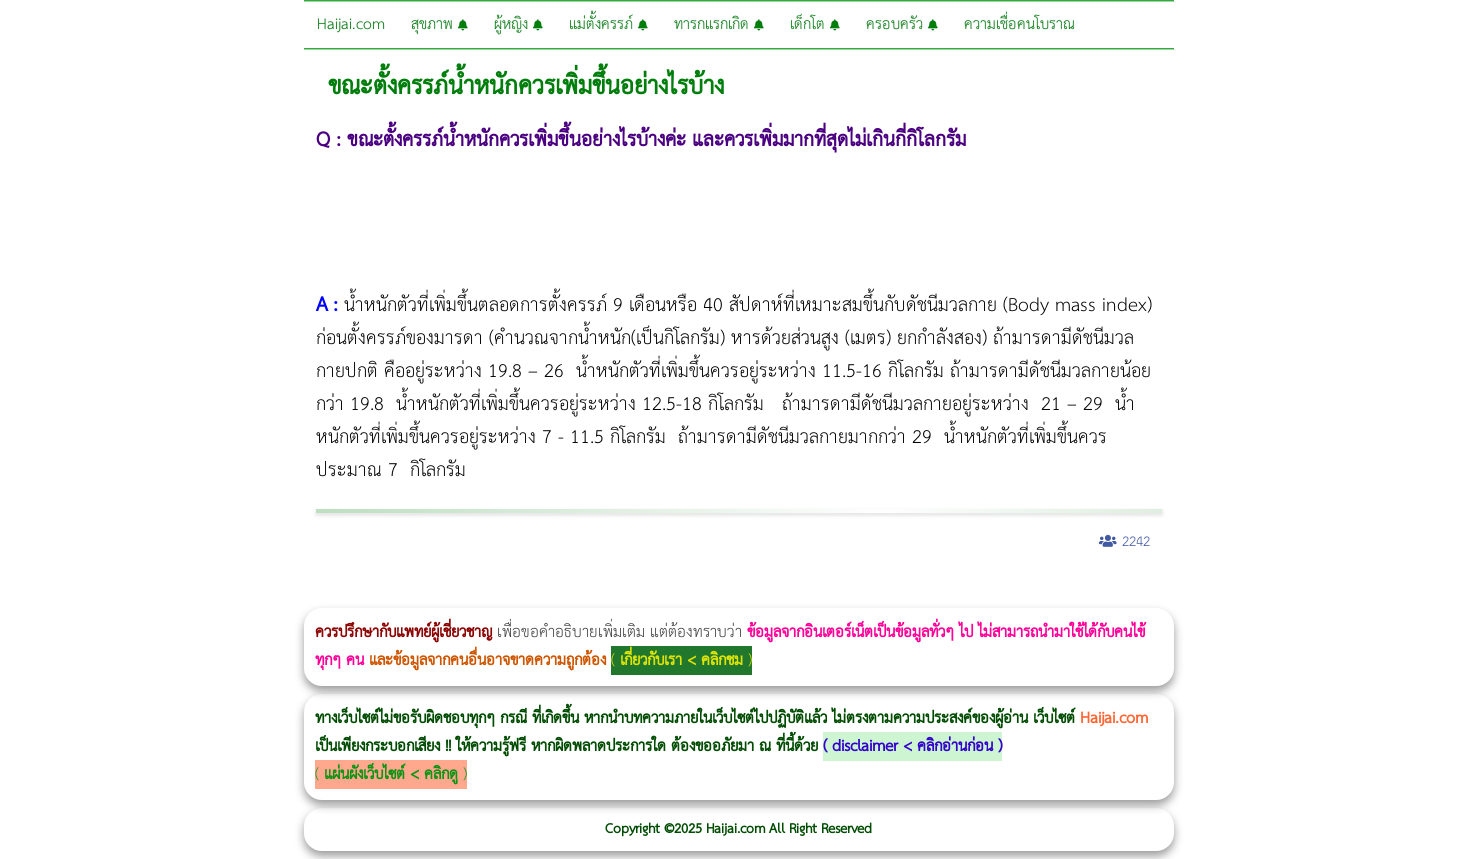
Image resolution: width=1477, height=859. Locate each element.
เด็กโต (815, 24)
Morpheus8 (272, 594)
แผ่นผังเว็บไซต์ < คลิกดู (391, 774)
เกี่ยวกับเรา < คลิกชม (681, 660)
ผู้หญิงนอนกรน (100, 594)
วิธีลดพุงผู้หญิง (356, 594)
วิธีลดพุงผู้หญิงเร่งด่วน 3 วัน (283, 594)
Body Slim (289, 594)
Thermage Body (503, 594)
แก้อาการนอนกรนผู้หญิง (201, 594)
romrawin (614, 594)
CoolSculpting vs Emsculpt (367, 594)
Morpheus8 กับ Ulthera (305, 594)
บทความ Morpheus (592, 594)
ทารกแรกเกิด (719, 24)
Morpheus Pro (524, 594)
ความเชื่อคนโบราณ (1019, 24)
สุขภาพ (439, 24)
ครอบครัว (902, 24)
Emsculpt (561, 594)
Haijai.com (351, 24)
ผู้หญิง (518, 24)
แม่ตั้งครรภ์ (608, 24)
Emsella (540, 594)
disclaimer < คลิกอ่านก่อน (912, 746)
